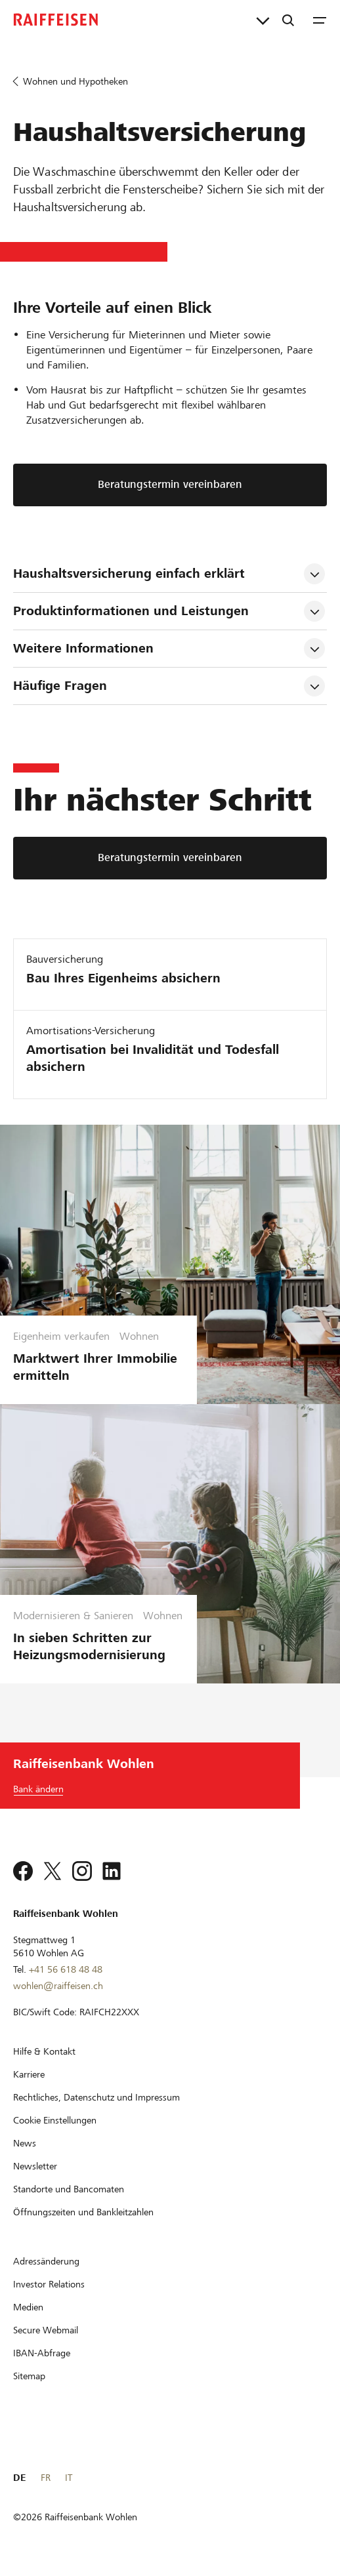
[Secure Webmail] (45, 2330)
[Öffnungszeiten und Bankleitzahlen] (83, 2212)
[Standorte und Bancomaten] (68, 2189)
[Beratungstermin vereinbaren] (170, 858)
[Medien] (28, 2307)
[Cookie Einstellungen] (54, 2120)
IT (68, 2477)
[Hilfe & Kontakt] (44, 2051)
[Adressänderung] (46, 2261)
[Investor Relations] (49, 2284)
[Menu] (320, 19)
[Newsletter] (35, 2166)
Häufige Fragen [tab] (60, 685)
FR (46, 2477)
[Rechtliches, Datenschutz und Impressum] (96, 2097)
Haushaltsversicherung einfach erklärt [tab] (129, 573)
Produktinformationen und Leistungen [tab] (131, 610)
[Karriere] (29, 2074)
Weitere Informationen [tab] (83, 648)
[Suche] (288, 19)
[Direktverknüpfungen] (262, 19)
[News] (24, 2143)
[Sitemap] (29, 2376)
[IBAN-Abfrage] (41, 2353)
